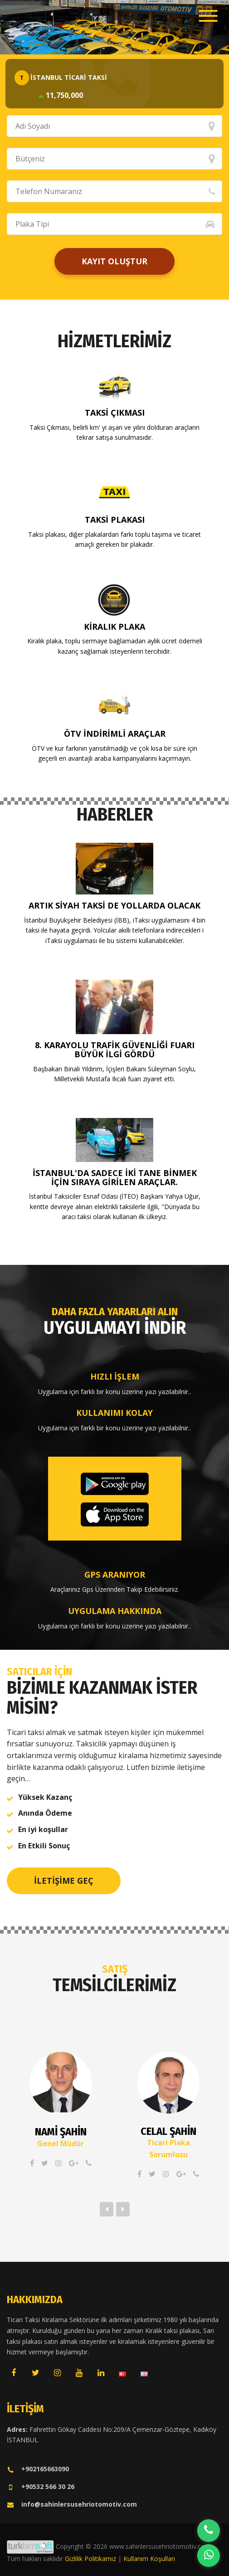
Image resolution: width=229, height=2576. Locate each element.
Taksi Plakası (115, 519)
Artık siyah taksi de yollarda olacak (114, 905)
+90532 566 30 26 (40, 2486)
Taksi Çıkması (115, 412)
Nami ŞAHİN (61, 2131)
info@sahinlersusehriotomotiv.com (72, 2504)
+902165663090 (38, 2468)
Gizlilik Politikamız (90, 2558)
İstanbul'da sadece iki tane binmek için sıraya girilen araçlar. (115, 1177)
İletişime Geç (63, 1880)
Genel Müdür (60, 2143)
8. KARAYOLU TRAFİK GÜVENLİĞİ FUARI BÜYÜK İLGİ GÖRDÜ (115, 1050)
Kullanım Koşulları (149, 2558)
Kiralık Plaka (114, 626)
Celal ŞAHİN (168, 2131)
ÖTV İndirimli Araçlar (115, 733)
